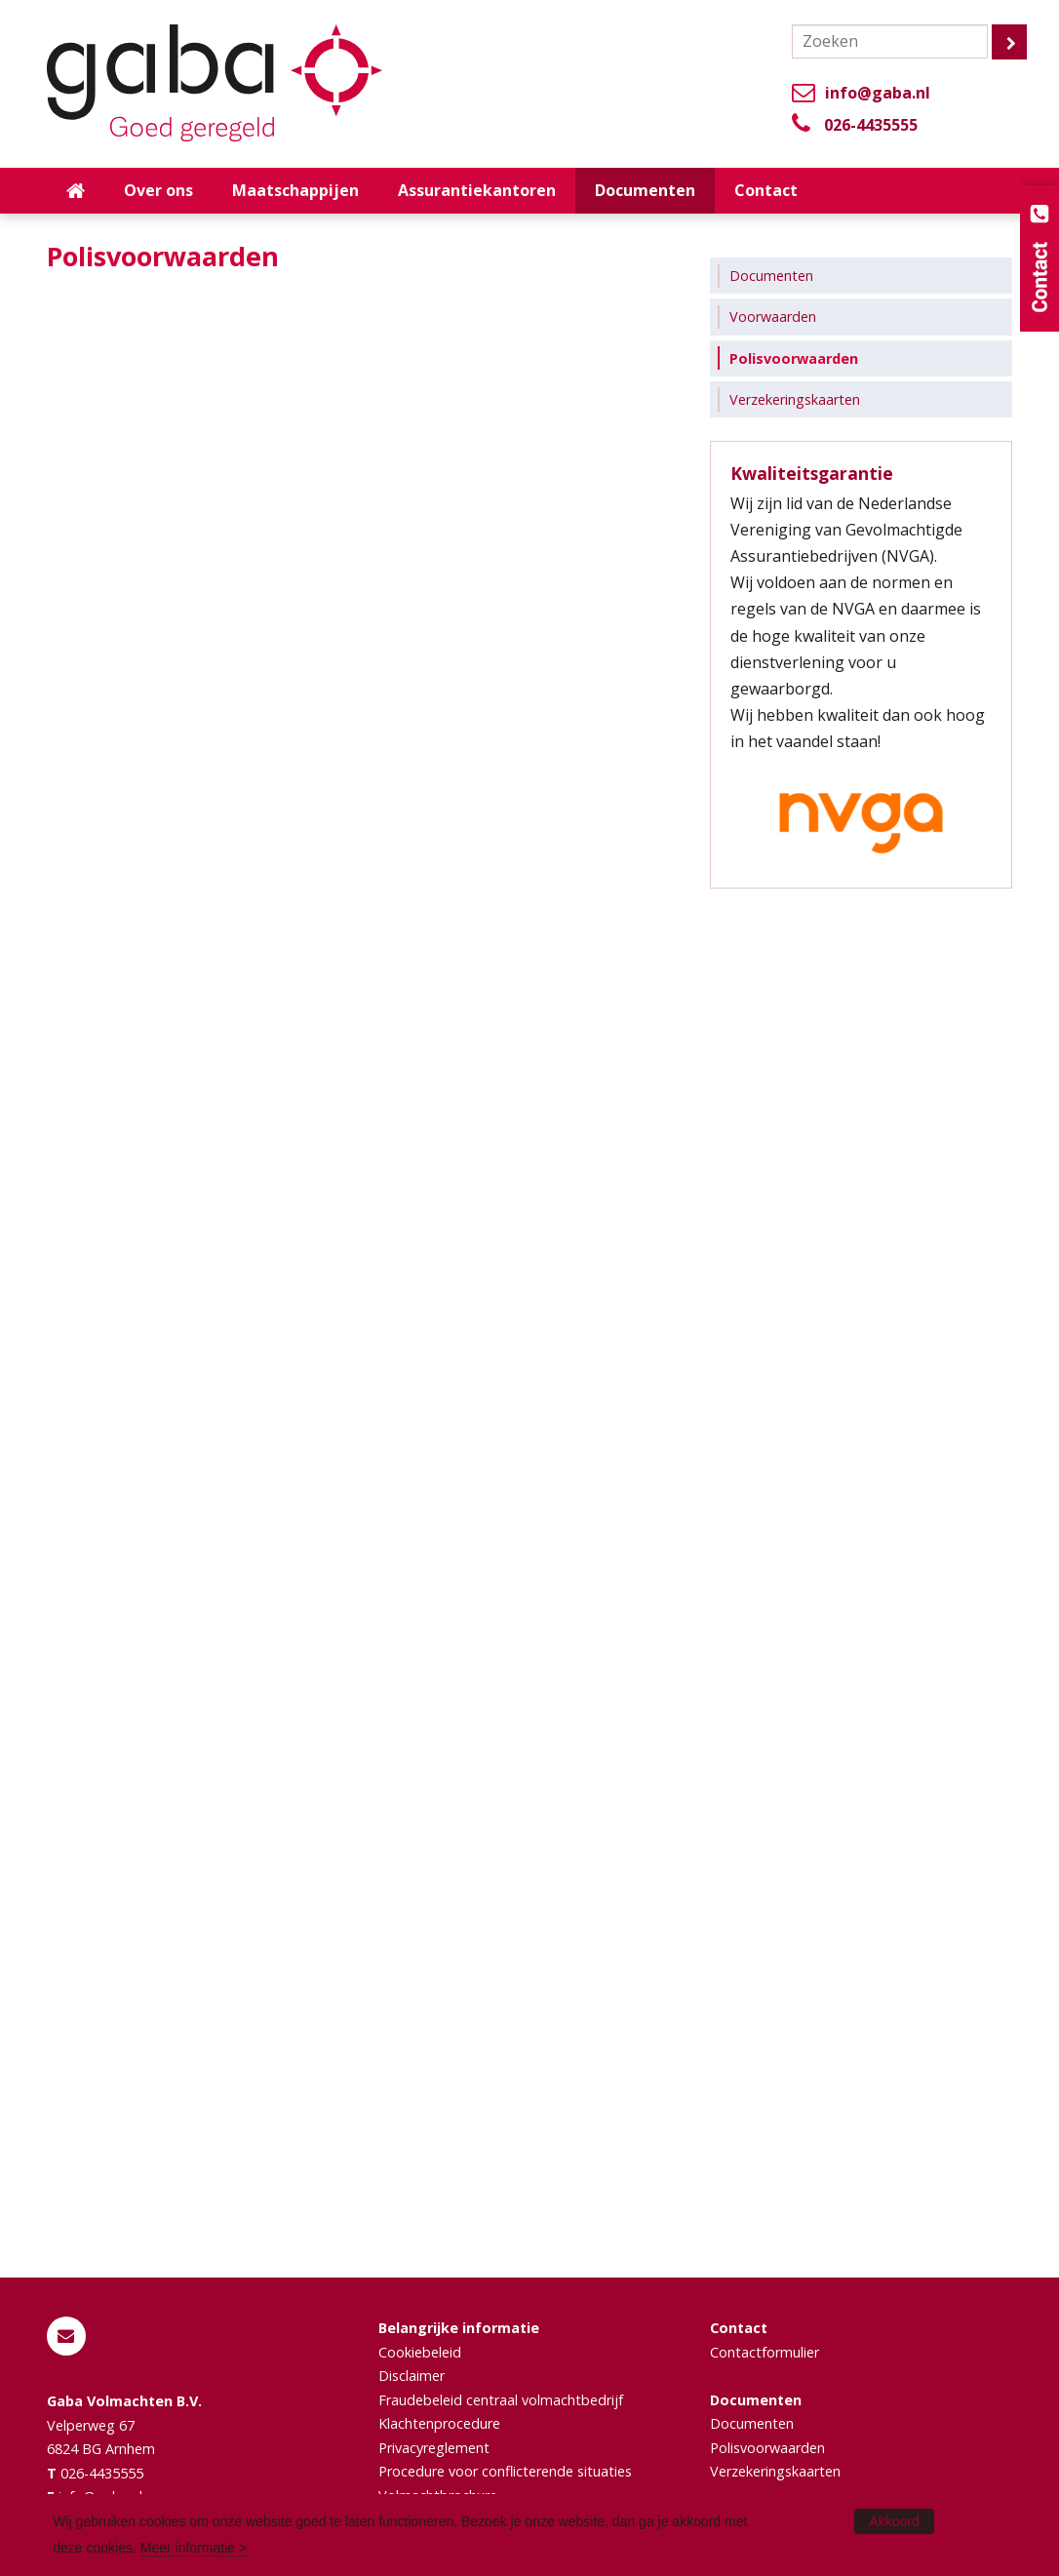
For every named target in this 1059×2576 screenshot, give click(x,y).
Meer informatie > (193, 2548)
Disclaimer (411, 2375)
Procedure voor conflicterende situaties (505, 2471)
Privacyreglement (434, 2447)
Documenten (752, 2423)
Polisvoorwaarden (767, 2447)
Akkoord (894, 2521)
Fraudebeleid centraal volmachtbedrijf (500, 2400)
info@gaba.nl (877, 92)
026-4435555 (871, 125)
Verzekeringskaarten (775, 2471)
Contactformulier (764, 2352)
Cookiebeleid (419, 2352)
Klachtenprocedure (439, 2423)
